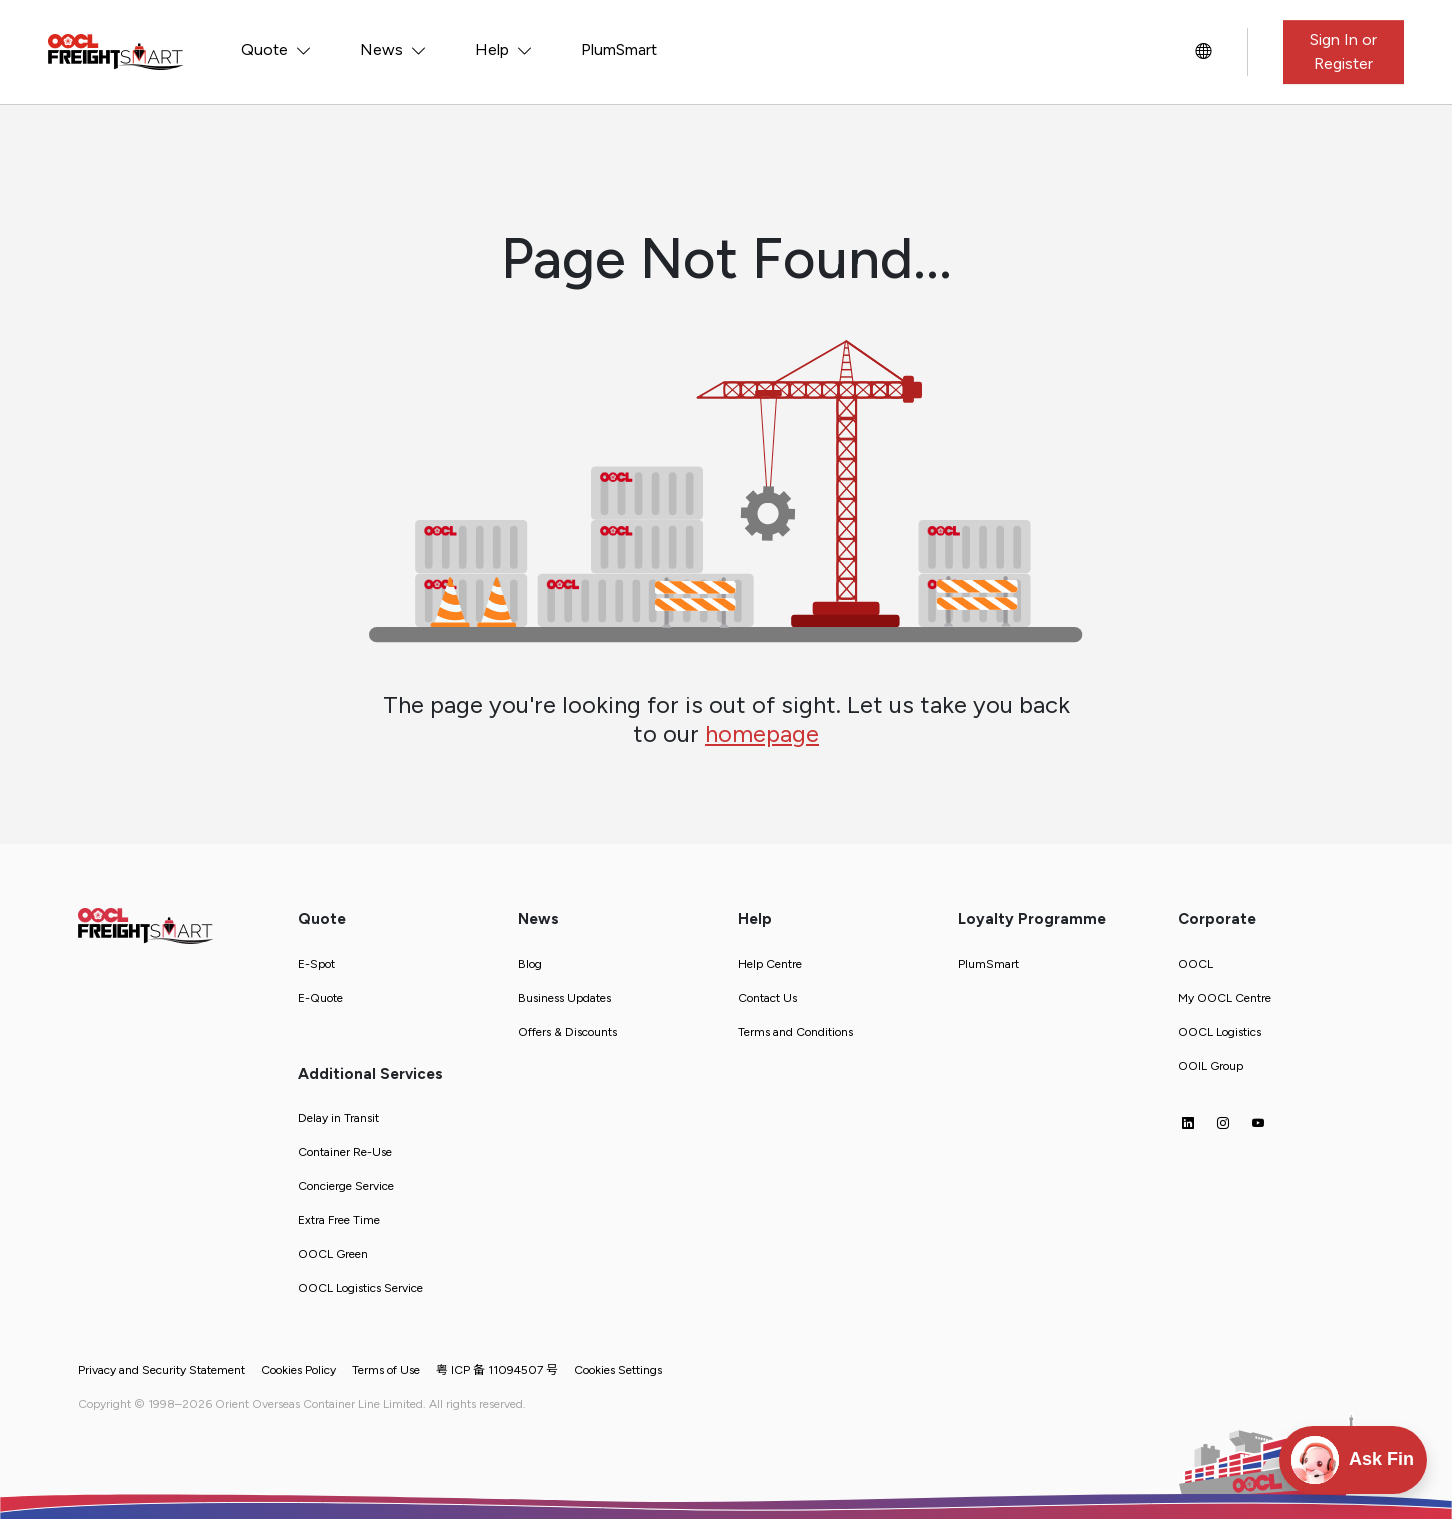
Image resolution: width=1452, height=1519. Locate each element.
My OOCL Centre (1224, 998)
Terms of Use (386, 1370)
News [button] (383, 49)
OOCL (1195, 964)
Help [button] (494, 49)
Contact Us (767, 998)
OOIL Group (1210, 1066)
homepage (762, 733)
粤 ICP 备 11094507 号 (497, 1370)
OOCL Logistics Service (360, 1288)
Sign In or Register (1343, 51)
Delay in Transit (338, 1118)
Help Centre (770, 964)
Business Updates (564, 998)
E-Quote (320, 998)
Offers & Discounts (567, 1032)
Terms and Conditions (795, 1032)
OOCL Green (333, 1254)
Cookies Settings (618, 1370)
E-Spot (316, 964)
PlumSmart (988, 964)
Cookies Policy (298, 1370)
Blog (530, 964)
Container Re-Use (345, 1152)
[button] (1203, 52)
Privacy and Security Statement (161, 1370)
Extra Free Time (339, 1220)
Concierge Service (346, 1186)
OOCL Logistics (1219, 1032)
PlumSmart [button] (619, 49)
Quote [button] (266, 49)
